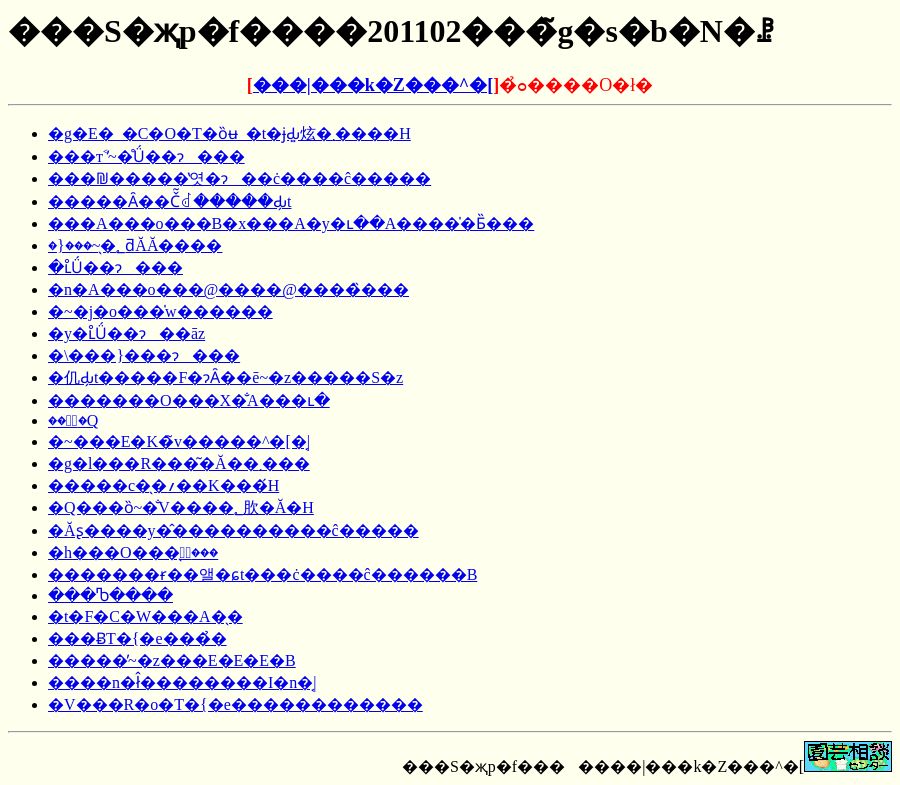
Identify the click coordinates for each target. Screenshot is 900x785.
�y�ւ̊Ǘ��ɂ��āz (126, 333)
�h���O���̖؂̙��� (133, 552)
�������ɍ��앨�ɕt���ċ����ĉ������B (262, 574)
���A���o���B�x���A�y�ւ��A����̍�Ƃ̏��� (291, 223)
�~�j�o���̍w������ (160, 311)
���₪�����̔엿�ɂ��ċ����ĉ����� (239, 178)
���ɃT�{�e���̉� (137, 638)
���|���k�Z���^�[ (373, 85)
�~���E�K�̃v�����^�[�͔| (179, 441)
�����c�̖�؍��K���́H (163, 485)
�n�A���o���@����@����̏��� (228, 289)
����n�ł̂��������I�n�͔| (182, 682)
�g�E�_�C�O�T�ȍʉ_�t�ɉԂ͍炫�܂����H (229, 133)
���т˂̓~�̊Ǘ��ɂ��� (146, 156)
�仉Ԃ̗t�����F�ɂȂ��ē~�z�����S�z (225, 377)
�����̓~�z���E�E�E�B (172, 660)
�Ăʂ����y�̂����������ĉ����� (233, 530)
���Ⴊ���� (110, 595)
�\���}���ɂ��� (144, 355)
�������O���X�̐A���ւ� (189, 400)
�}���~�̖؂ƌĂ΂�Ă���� (135, 245)
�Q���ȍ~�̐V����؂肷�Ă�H (181, 507)
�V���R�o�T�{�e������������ (235, 704)
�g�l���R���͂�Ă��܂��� (179, 463)
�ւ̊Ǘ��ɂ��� (115, 267)
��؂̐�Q (73, 420)
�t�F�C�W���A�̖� (145, 616)
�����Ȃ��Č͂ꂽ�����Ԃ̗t (169, 201)
